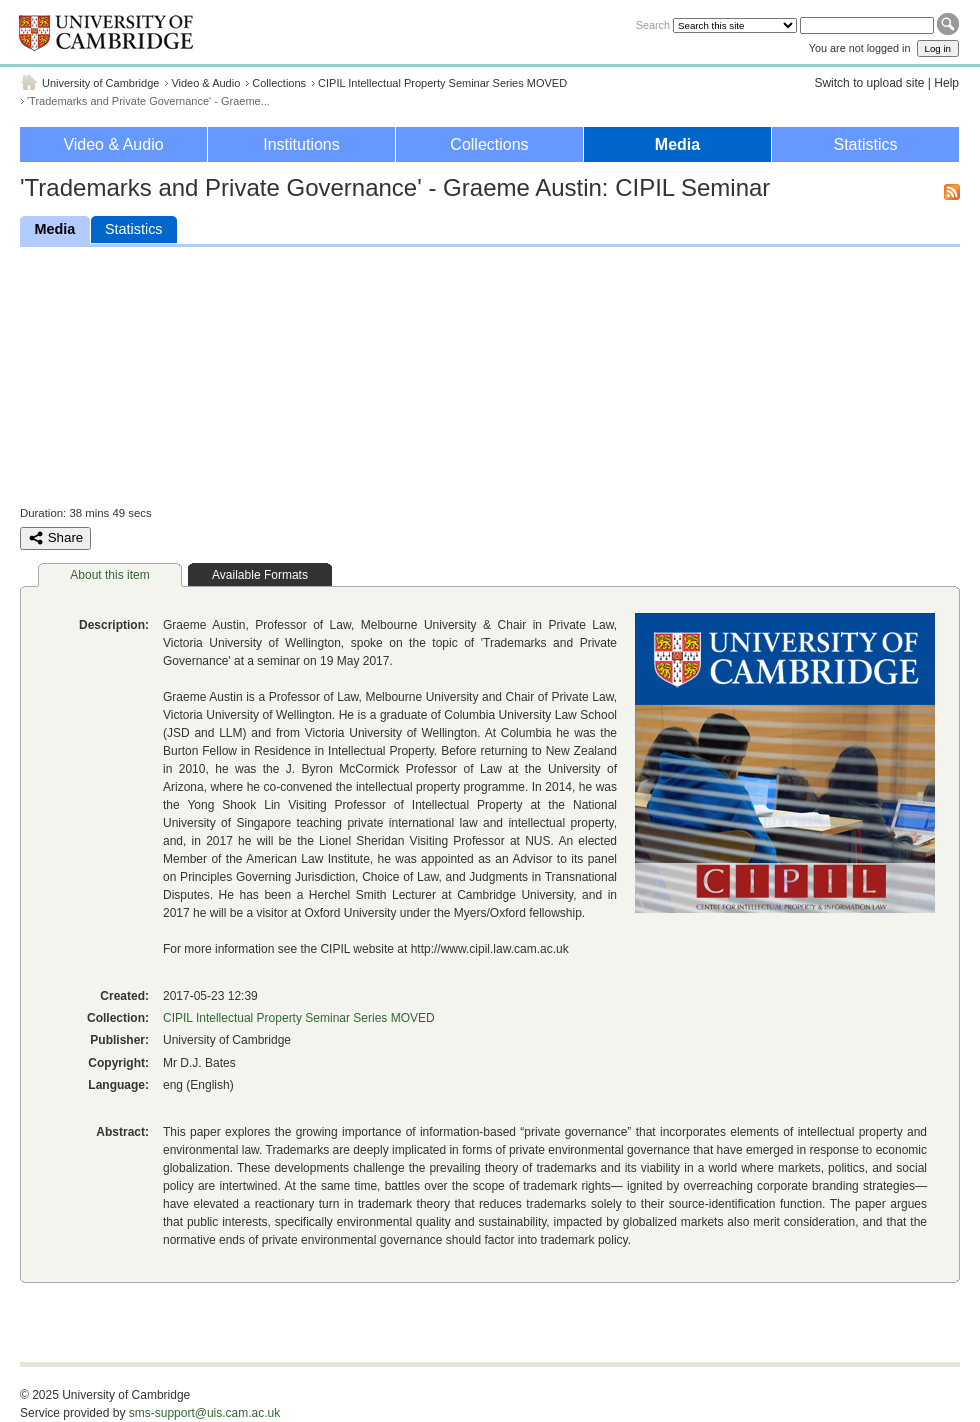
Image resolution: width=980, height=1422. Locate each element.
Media (677, 144)
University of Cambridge (100, 83)
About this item (109, 575)
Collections (279, 83)
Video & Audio (205, 83)
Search (653, 25)
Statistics (865, 144)
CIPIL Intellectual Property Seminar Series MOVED (442, 83)
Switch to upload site (869, 83)
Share (55, 538)
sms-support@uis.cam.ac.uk (205, 1413)
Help (946, 83)
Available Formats (260, 575)
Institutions (301, 144)
